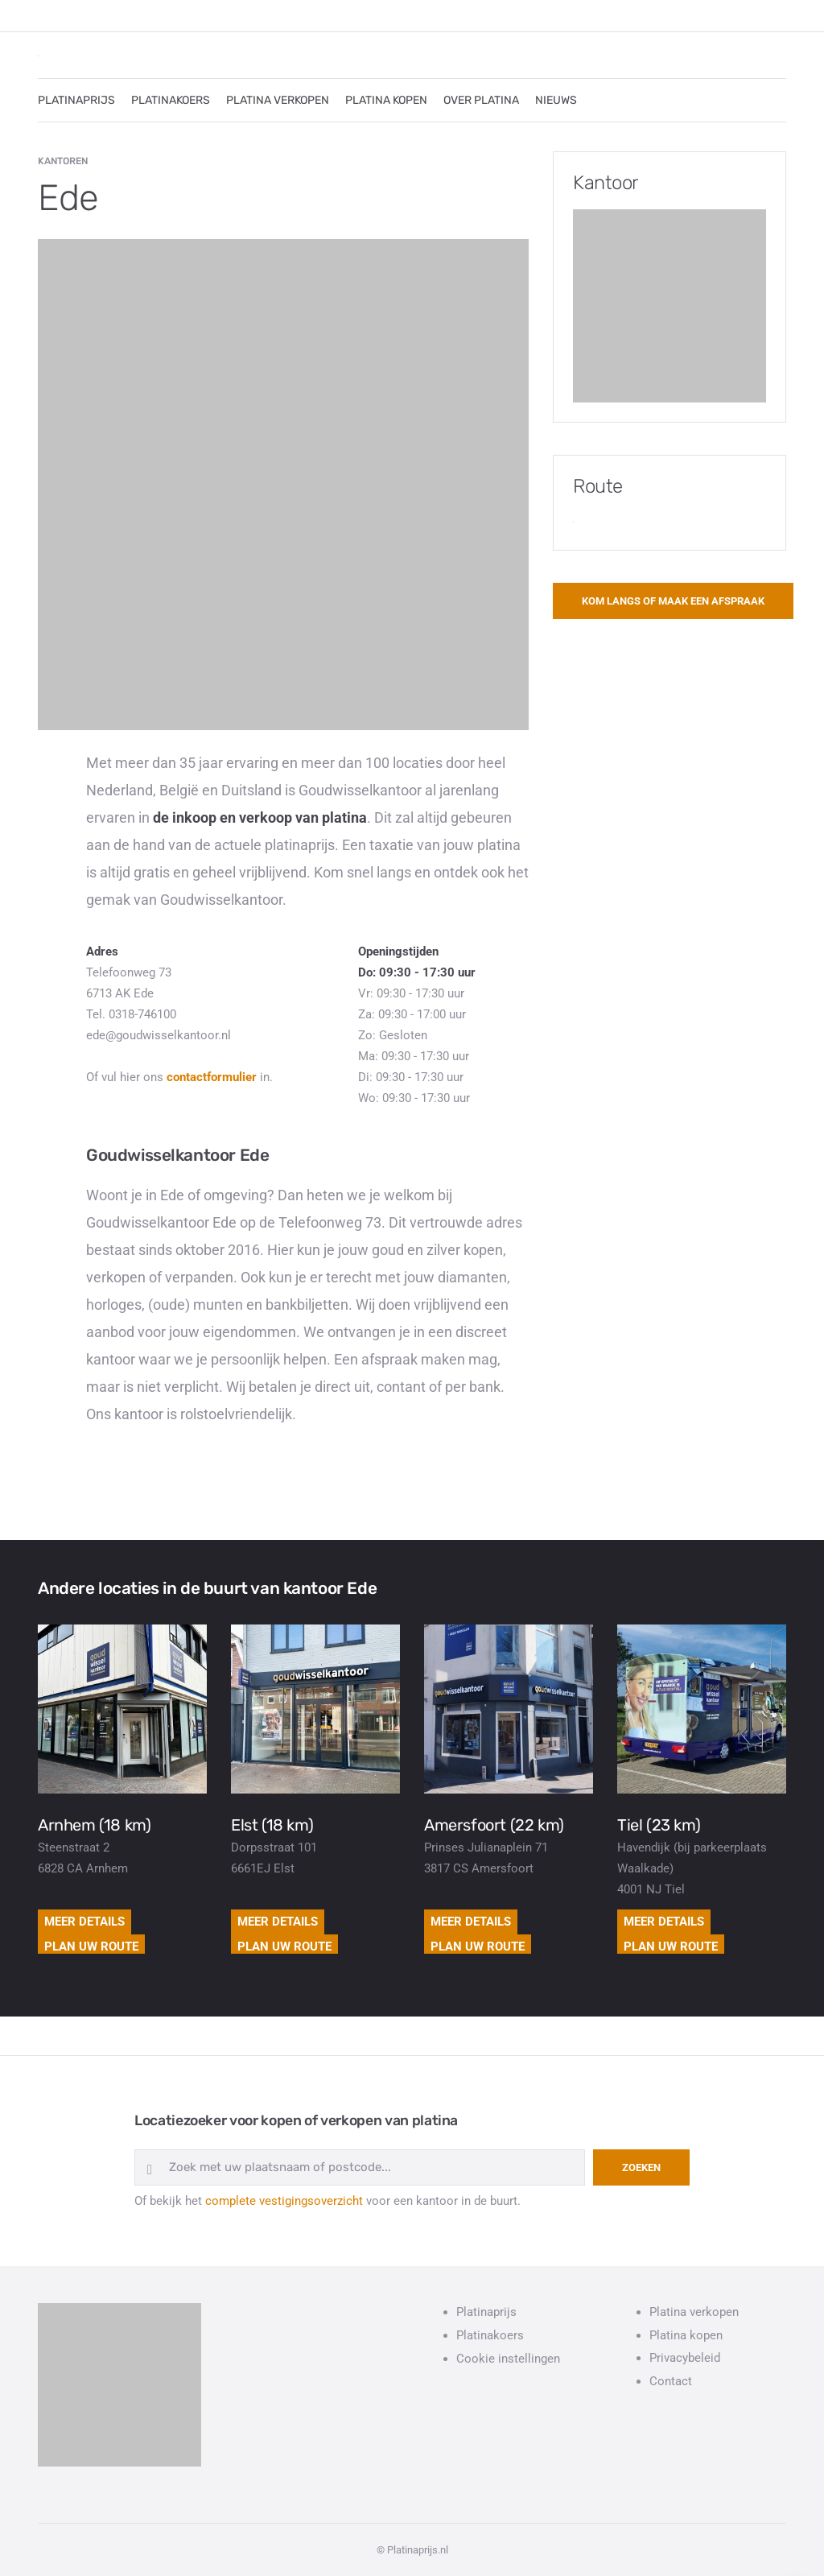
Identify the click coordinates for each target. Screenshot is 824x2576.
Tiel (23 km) (658, 1825)
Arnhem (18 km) (94, 1825)
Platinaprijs (486, 2312)
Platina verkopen (694, 2312)
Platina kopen (686, 2335)
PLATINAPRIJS (76, 100)
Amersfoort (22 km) (494, 1825)
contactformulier (212, 1077)
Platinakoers (490, 2335)
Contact (670, 2381)
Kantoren (63, 161)
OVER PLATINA (481, 100)
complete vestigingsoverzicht (284, 2201)
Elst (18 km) (272, 1825)
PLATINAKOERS (170, 100)
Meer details (84, 1921)
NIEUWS (556, 100)
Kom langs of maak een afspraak (673, 601)
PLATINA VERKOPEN (277, 100)
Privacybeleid (684, 2358)
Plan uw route (91, 1946)
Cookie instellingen (508, 2358)
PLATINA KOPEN (386, 100)
